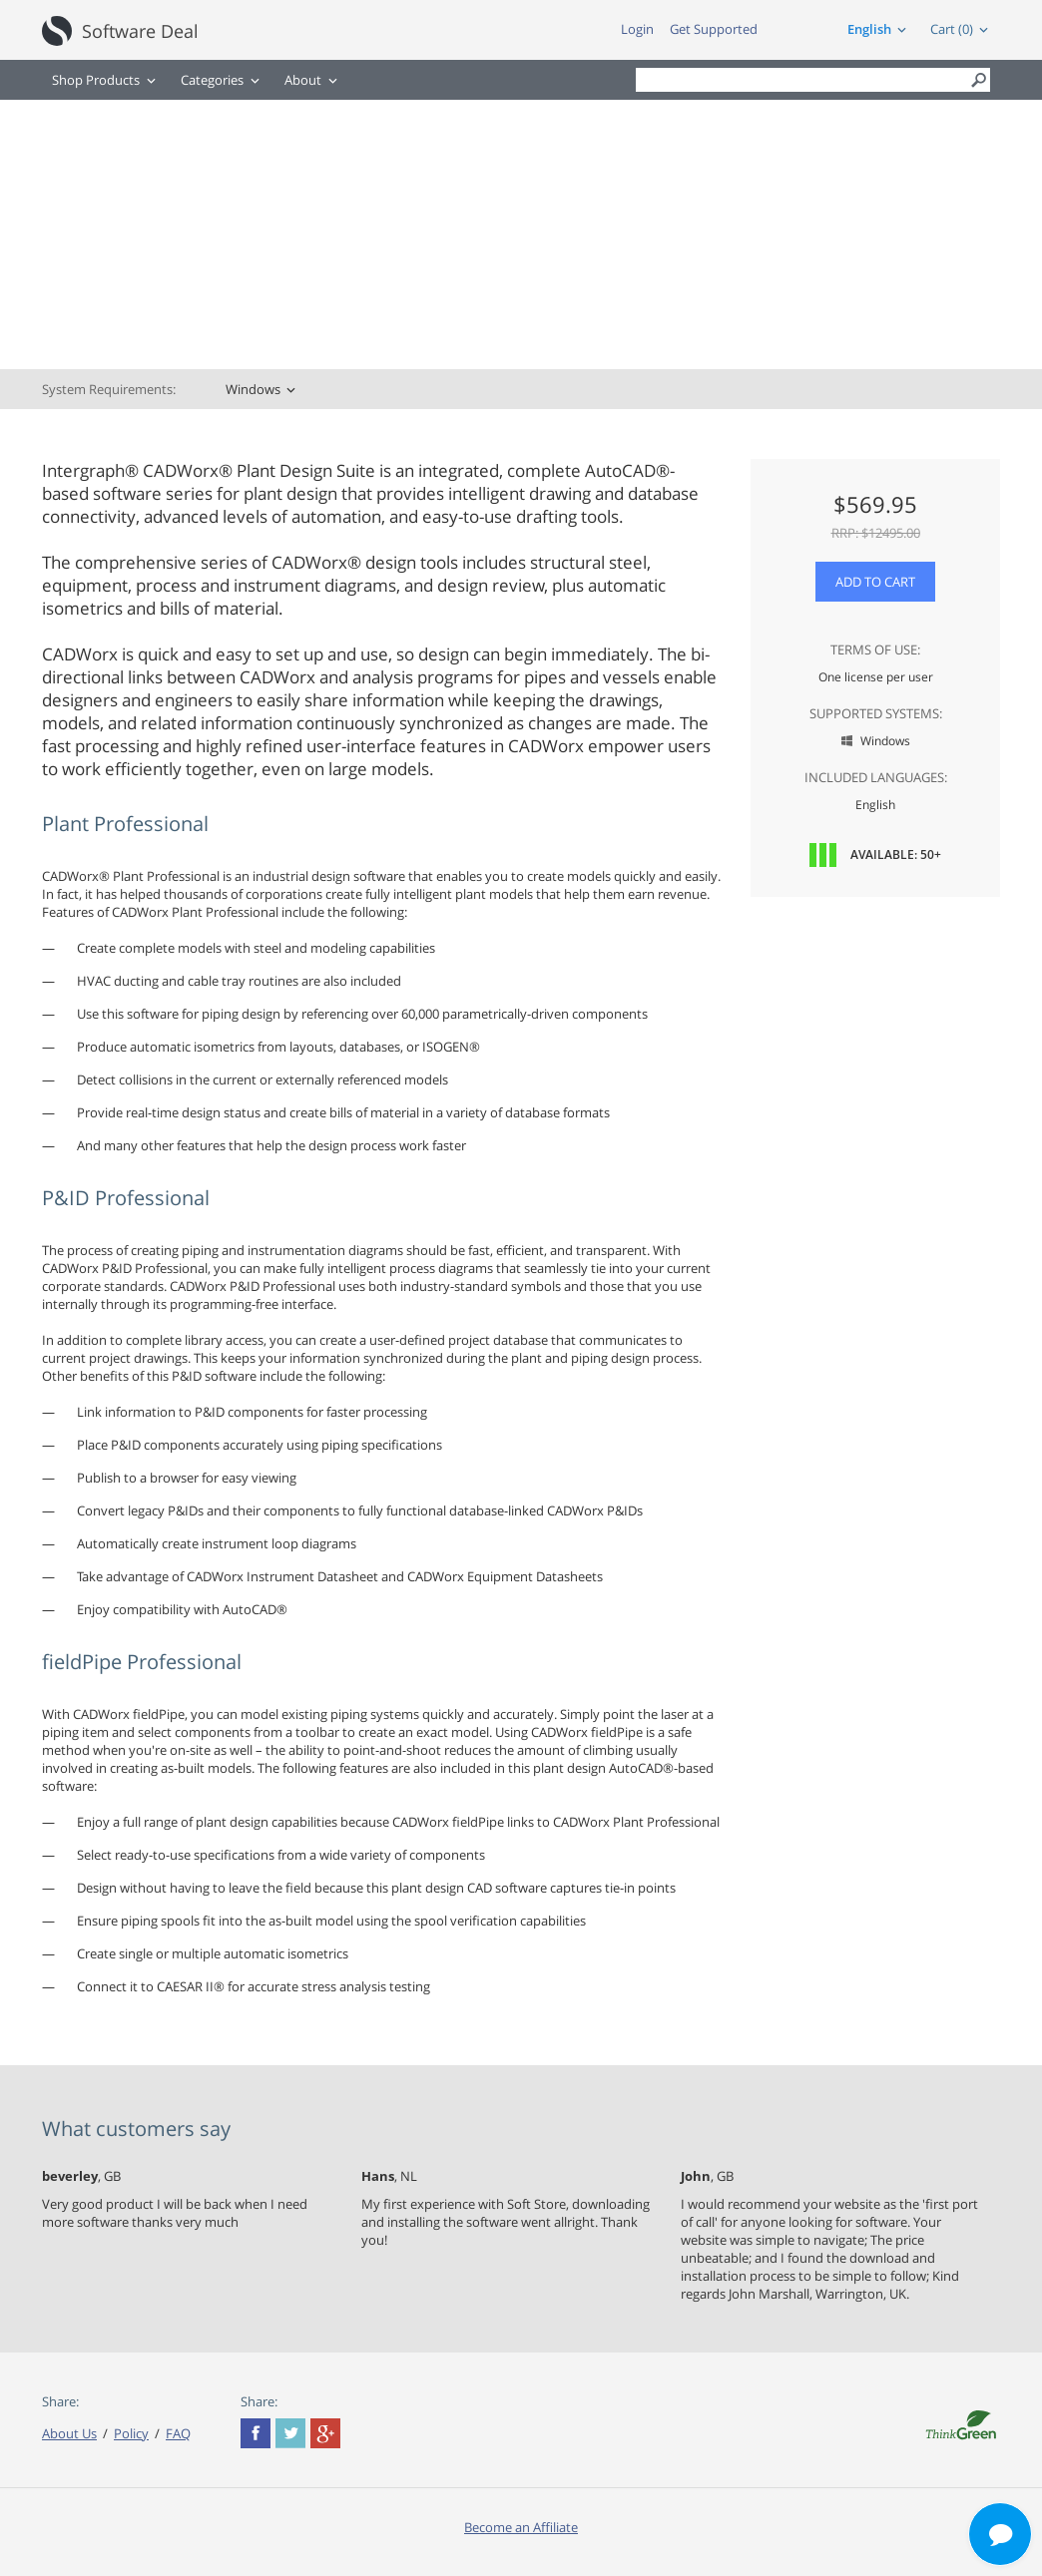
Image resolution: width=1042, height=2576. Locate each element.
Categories (212, 80)
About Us (69, 2433)
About (302, 80)
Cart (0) (951, 29)
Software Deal (140, 31)
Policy (131, 2433)
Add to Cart (875, 582)
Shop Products (96, 80)
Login (637, 29)
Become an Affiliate (521, 2527)
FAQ (178, 2433)
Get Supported (714, 29)
